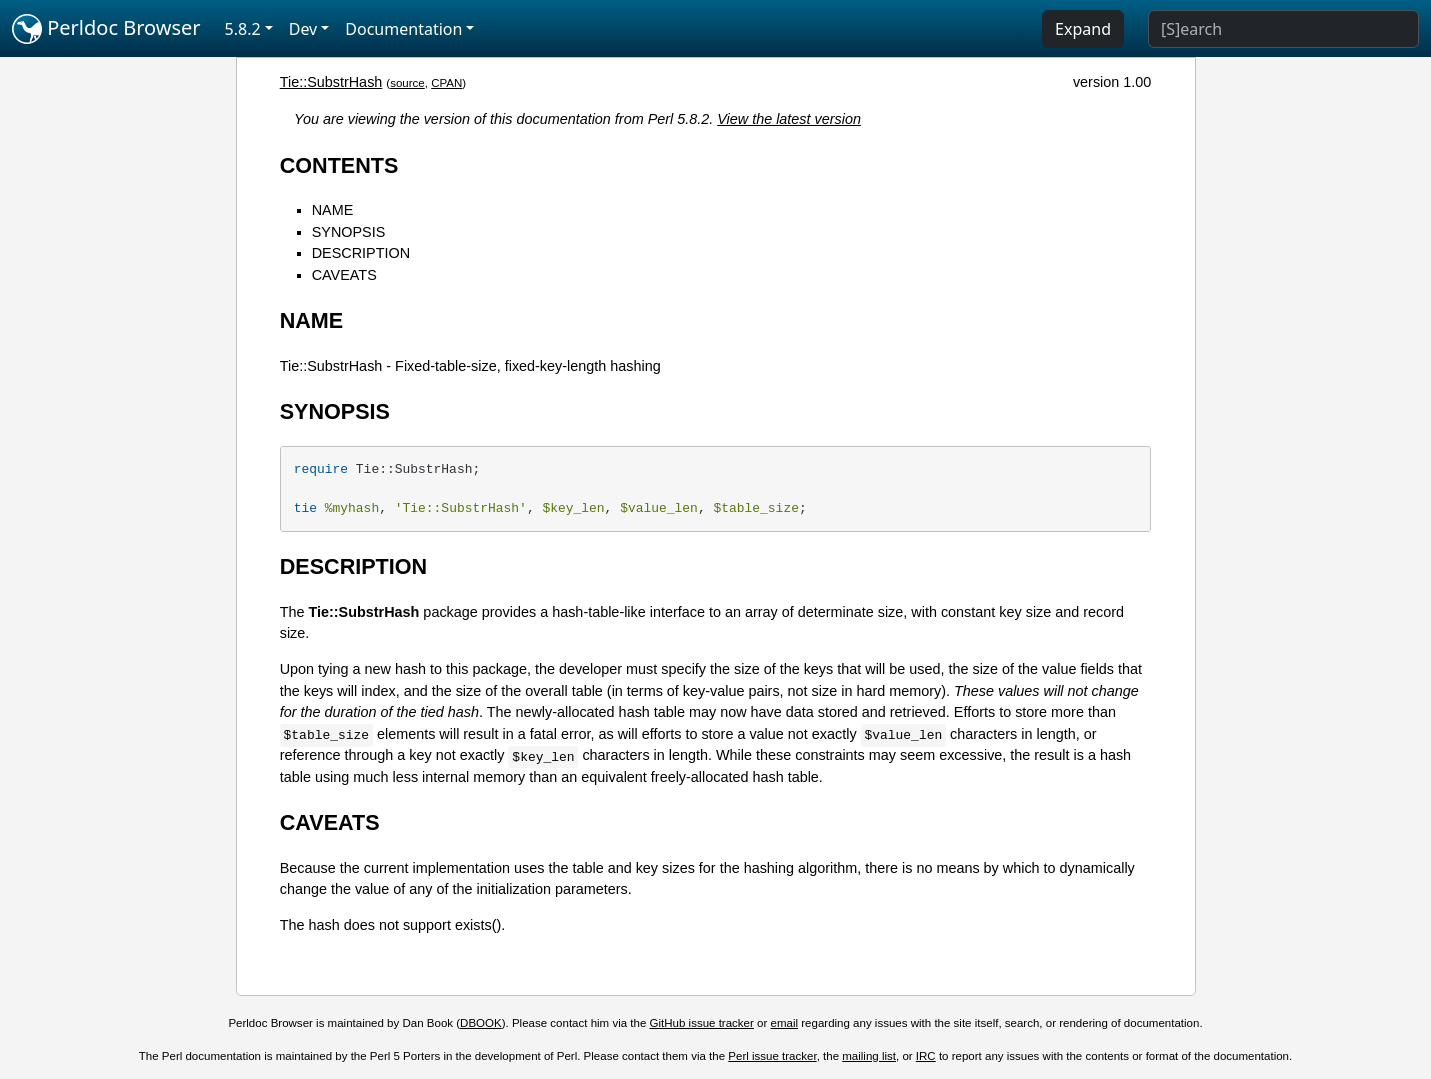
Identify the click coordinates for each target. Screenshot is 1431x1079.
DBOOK (481, 1023)
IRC (926, 1056)
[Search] (1283, 29)
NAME (333, 210)
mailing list (869, 1056)
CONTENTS (339, 165)
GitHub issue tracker (702, 1023)
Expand (1083, 29)
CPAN (446, 83)
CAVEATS (344, 275)
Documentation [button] (403, 29)
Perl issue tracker (772, 1056)
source (407, 83)
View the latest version (789, 119)
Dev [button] (303, 29)
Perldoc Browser (106, 29)
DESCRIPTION (361, 253)
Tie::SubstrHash (331, 82)
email (785, 1023)
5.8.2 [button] (243, 29)
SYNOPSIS (349, 232)
